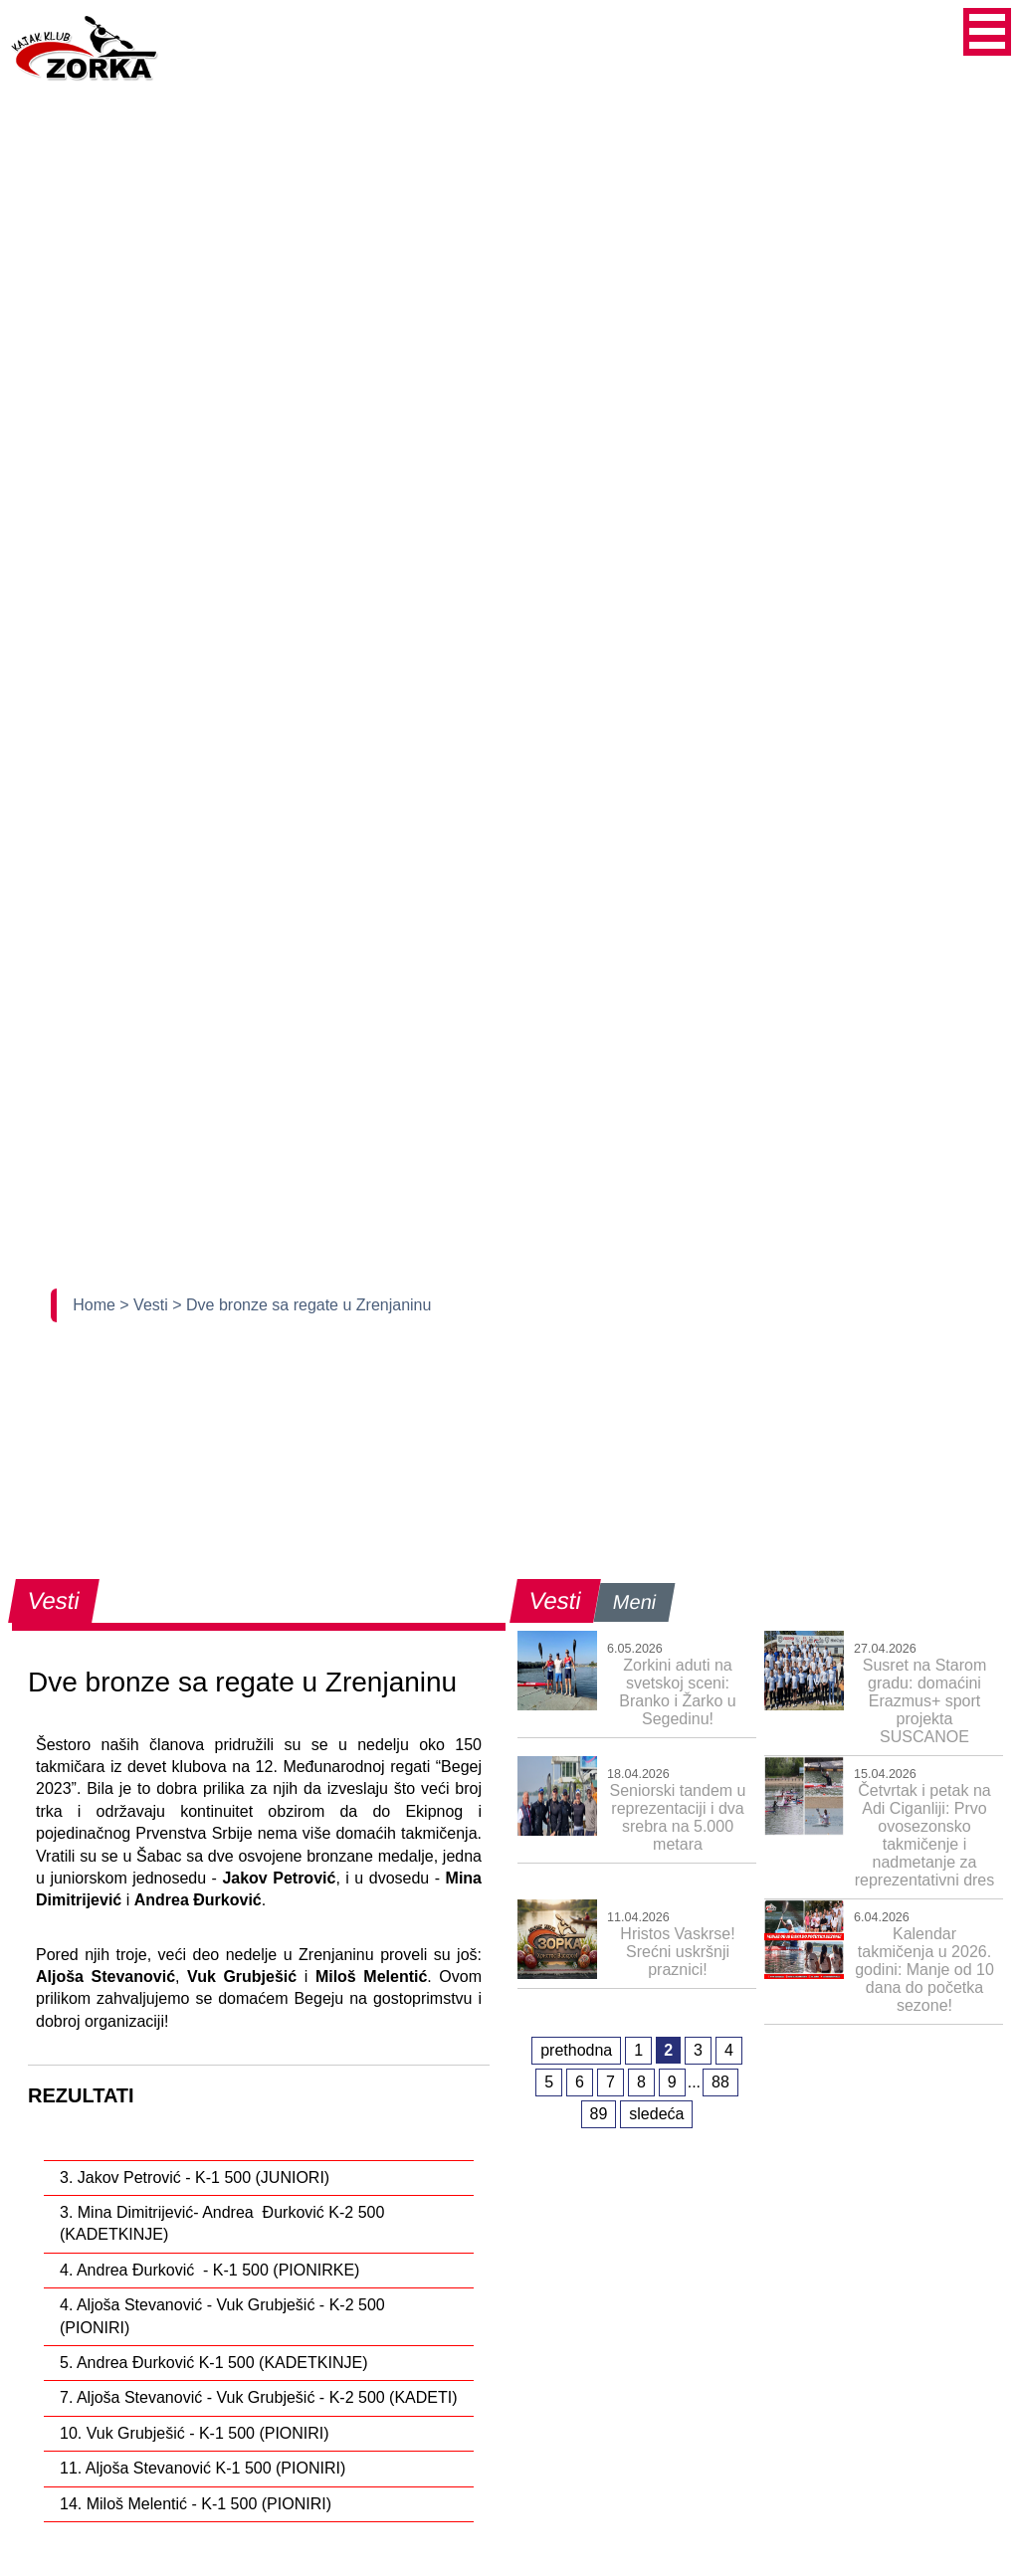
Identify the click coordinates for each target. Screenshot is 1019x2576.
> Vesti (145, 1304)
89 (599, 2113)
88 (720, 2082)
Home (96, 1304)
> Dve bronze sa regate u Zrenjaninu (301, 1304)
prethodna (576, 2050)
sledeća (656, 2113)
